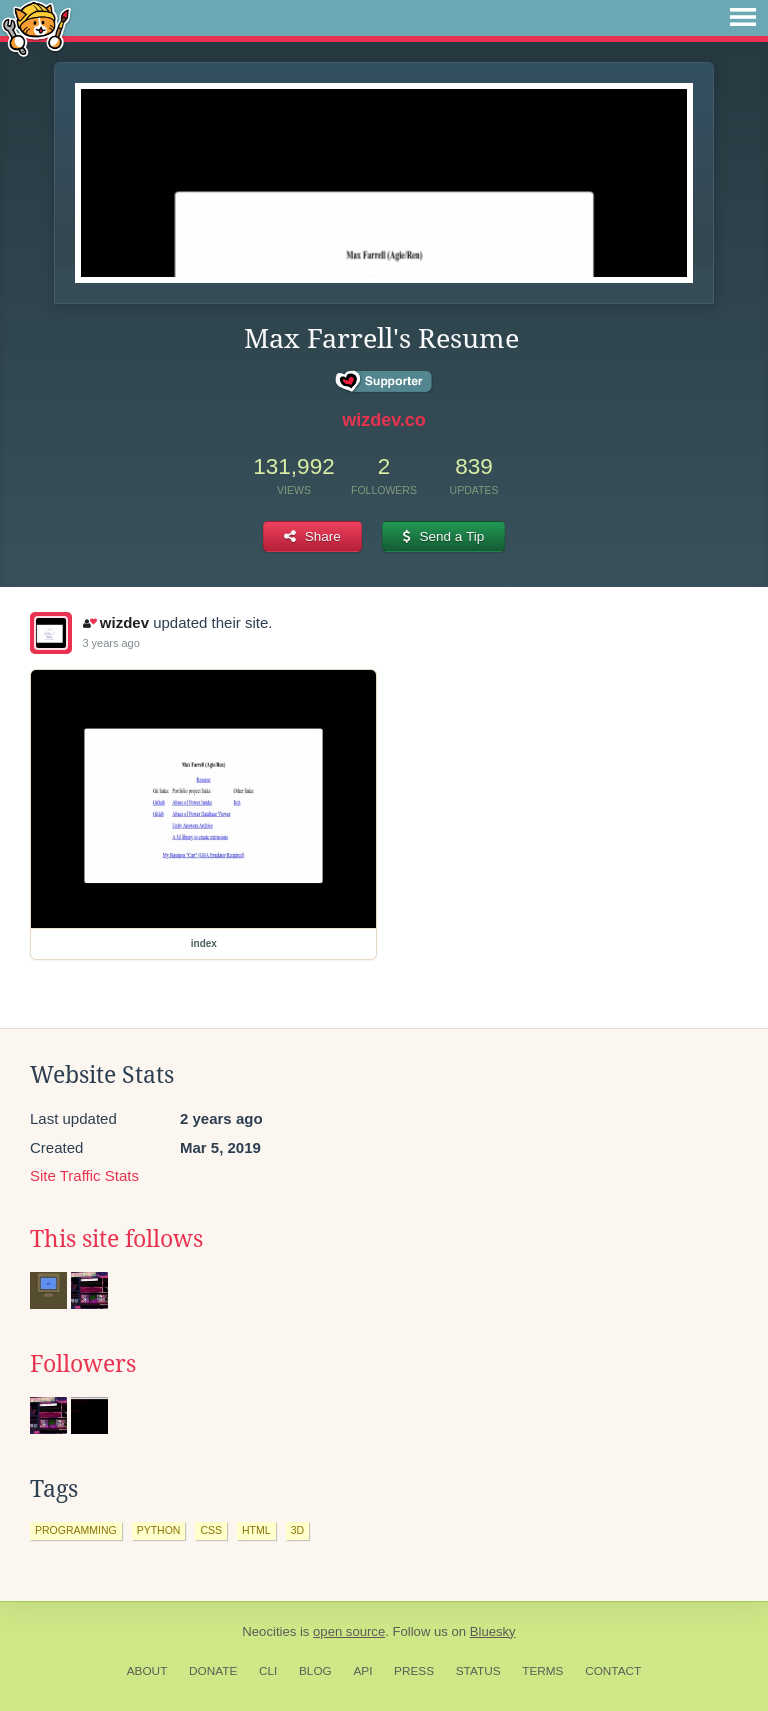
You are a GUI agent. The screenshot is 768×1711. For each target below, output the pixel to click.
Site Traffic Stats (84, 1175)
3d (297, 1530)
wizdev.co (384, 420)
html (256, 1530)
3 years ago (110, 643)
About (147, 1671)
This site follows (116, 1239)
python (159, 1530)
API (362, 1671)
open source (349, 1631)
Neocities (269, 1631)
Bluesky (493, 1631)
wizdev (116, 622)
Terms (542, 1671)
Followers (83, 1364)
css (211, 1530)
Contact (613, 1671)
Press (414, 1671)
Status (478, 1671)
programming (76, 1530)
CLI (268, 1671)
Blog (315, 1671)
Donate (213, 1671)
